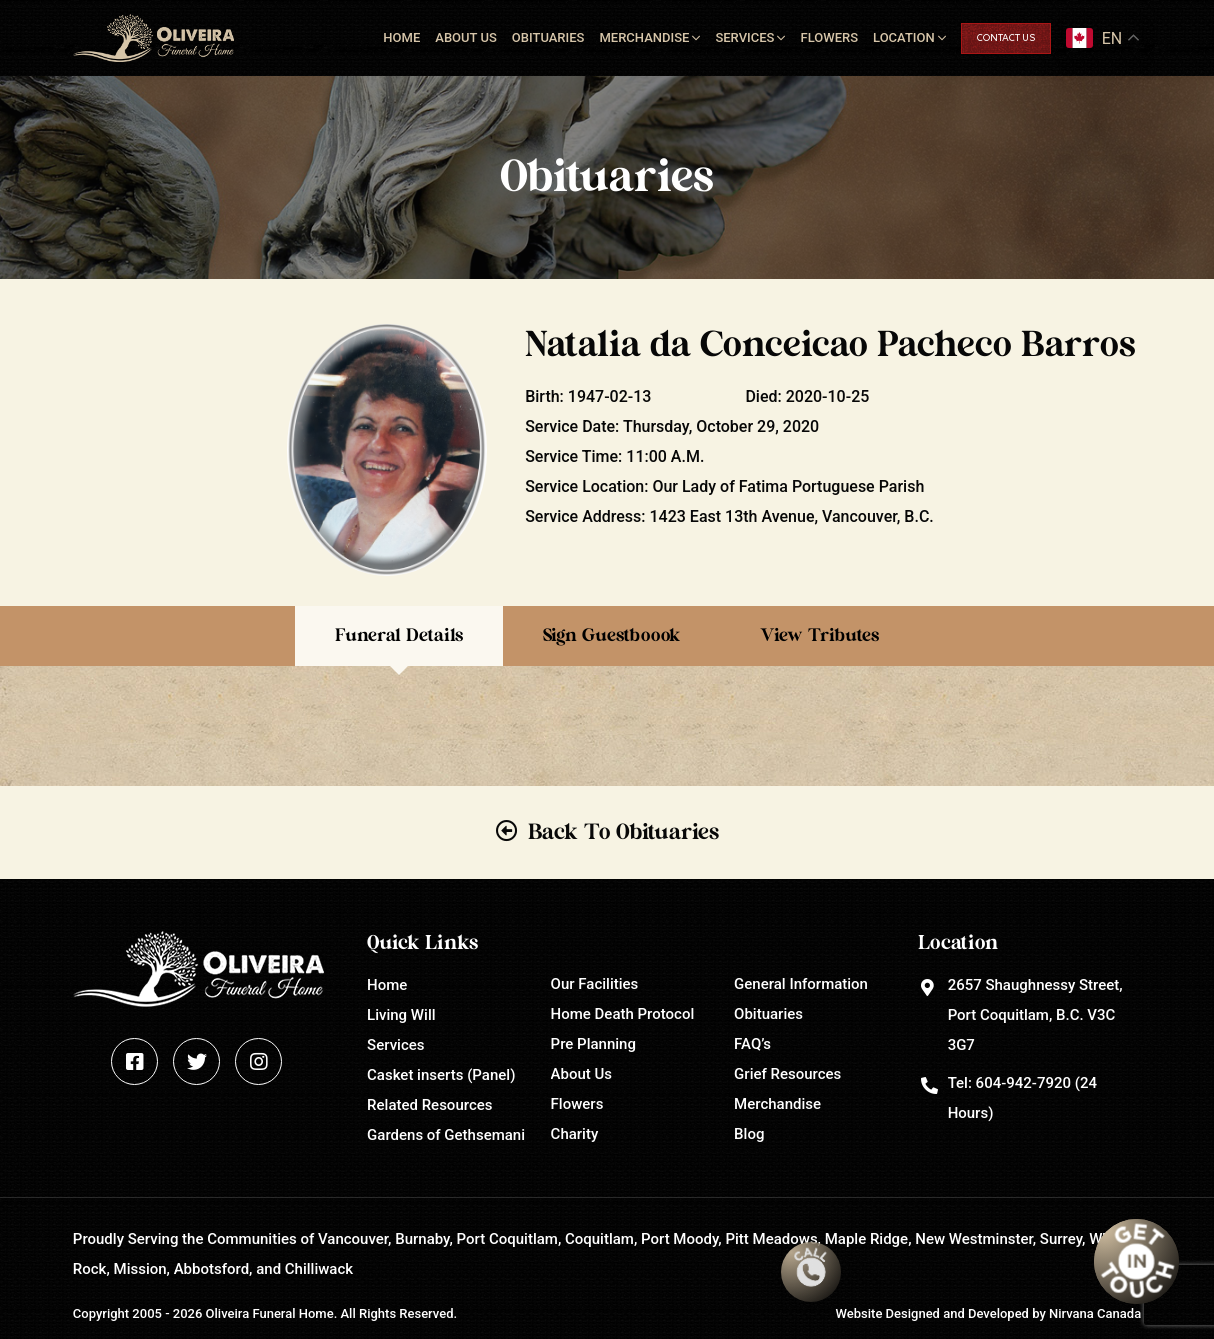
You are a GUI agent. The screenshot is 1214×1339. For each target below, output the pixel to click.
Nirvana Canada (1095, 1313)
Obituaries (548, 37)
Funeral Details (399, 636)
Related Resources (429, 1105)
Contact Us (1006, 38)
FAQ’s (752, 1044)
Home (401, 37)
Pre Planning (593, 1044)
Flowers (829, 37)
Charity (575, 1134)
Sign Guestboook (611, 636)
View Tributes (819, 636)
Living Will (401, 1015)
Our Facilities (595, 984)
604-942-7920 (1023, 1083)
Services (744, 37)
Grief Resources (787, 1074)
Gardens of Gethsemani (446, 1135)
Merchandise (644, 37)
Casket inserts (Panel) (441, 1075)
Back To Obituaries (623, 832)
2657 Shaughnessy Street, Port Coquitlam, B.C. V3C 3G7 (1035, 1015)
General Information (801, 984)
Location (904, 37)
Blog (749, 1134)
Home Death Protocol (623, 1014)
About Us (466, 37)
